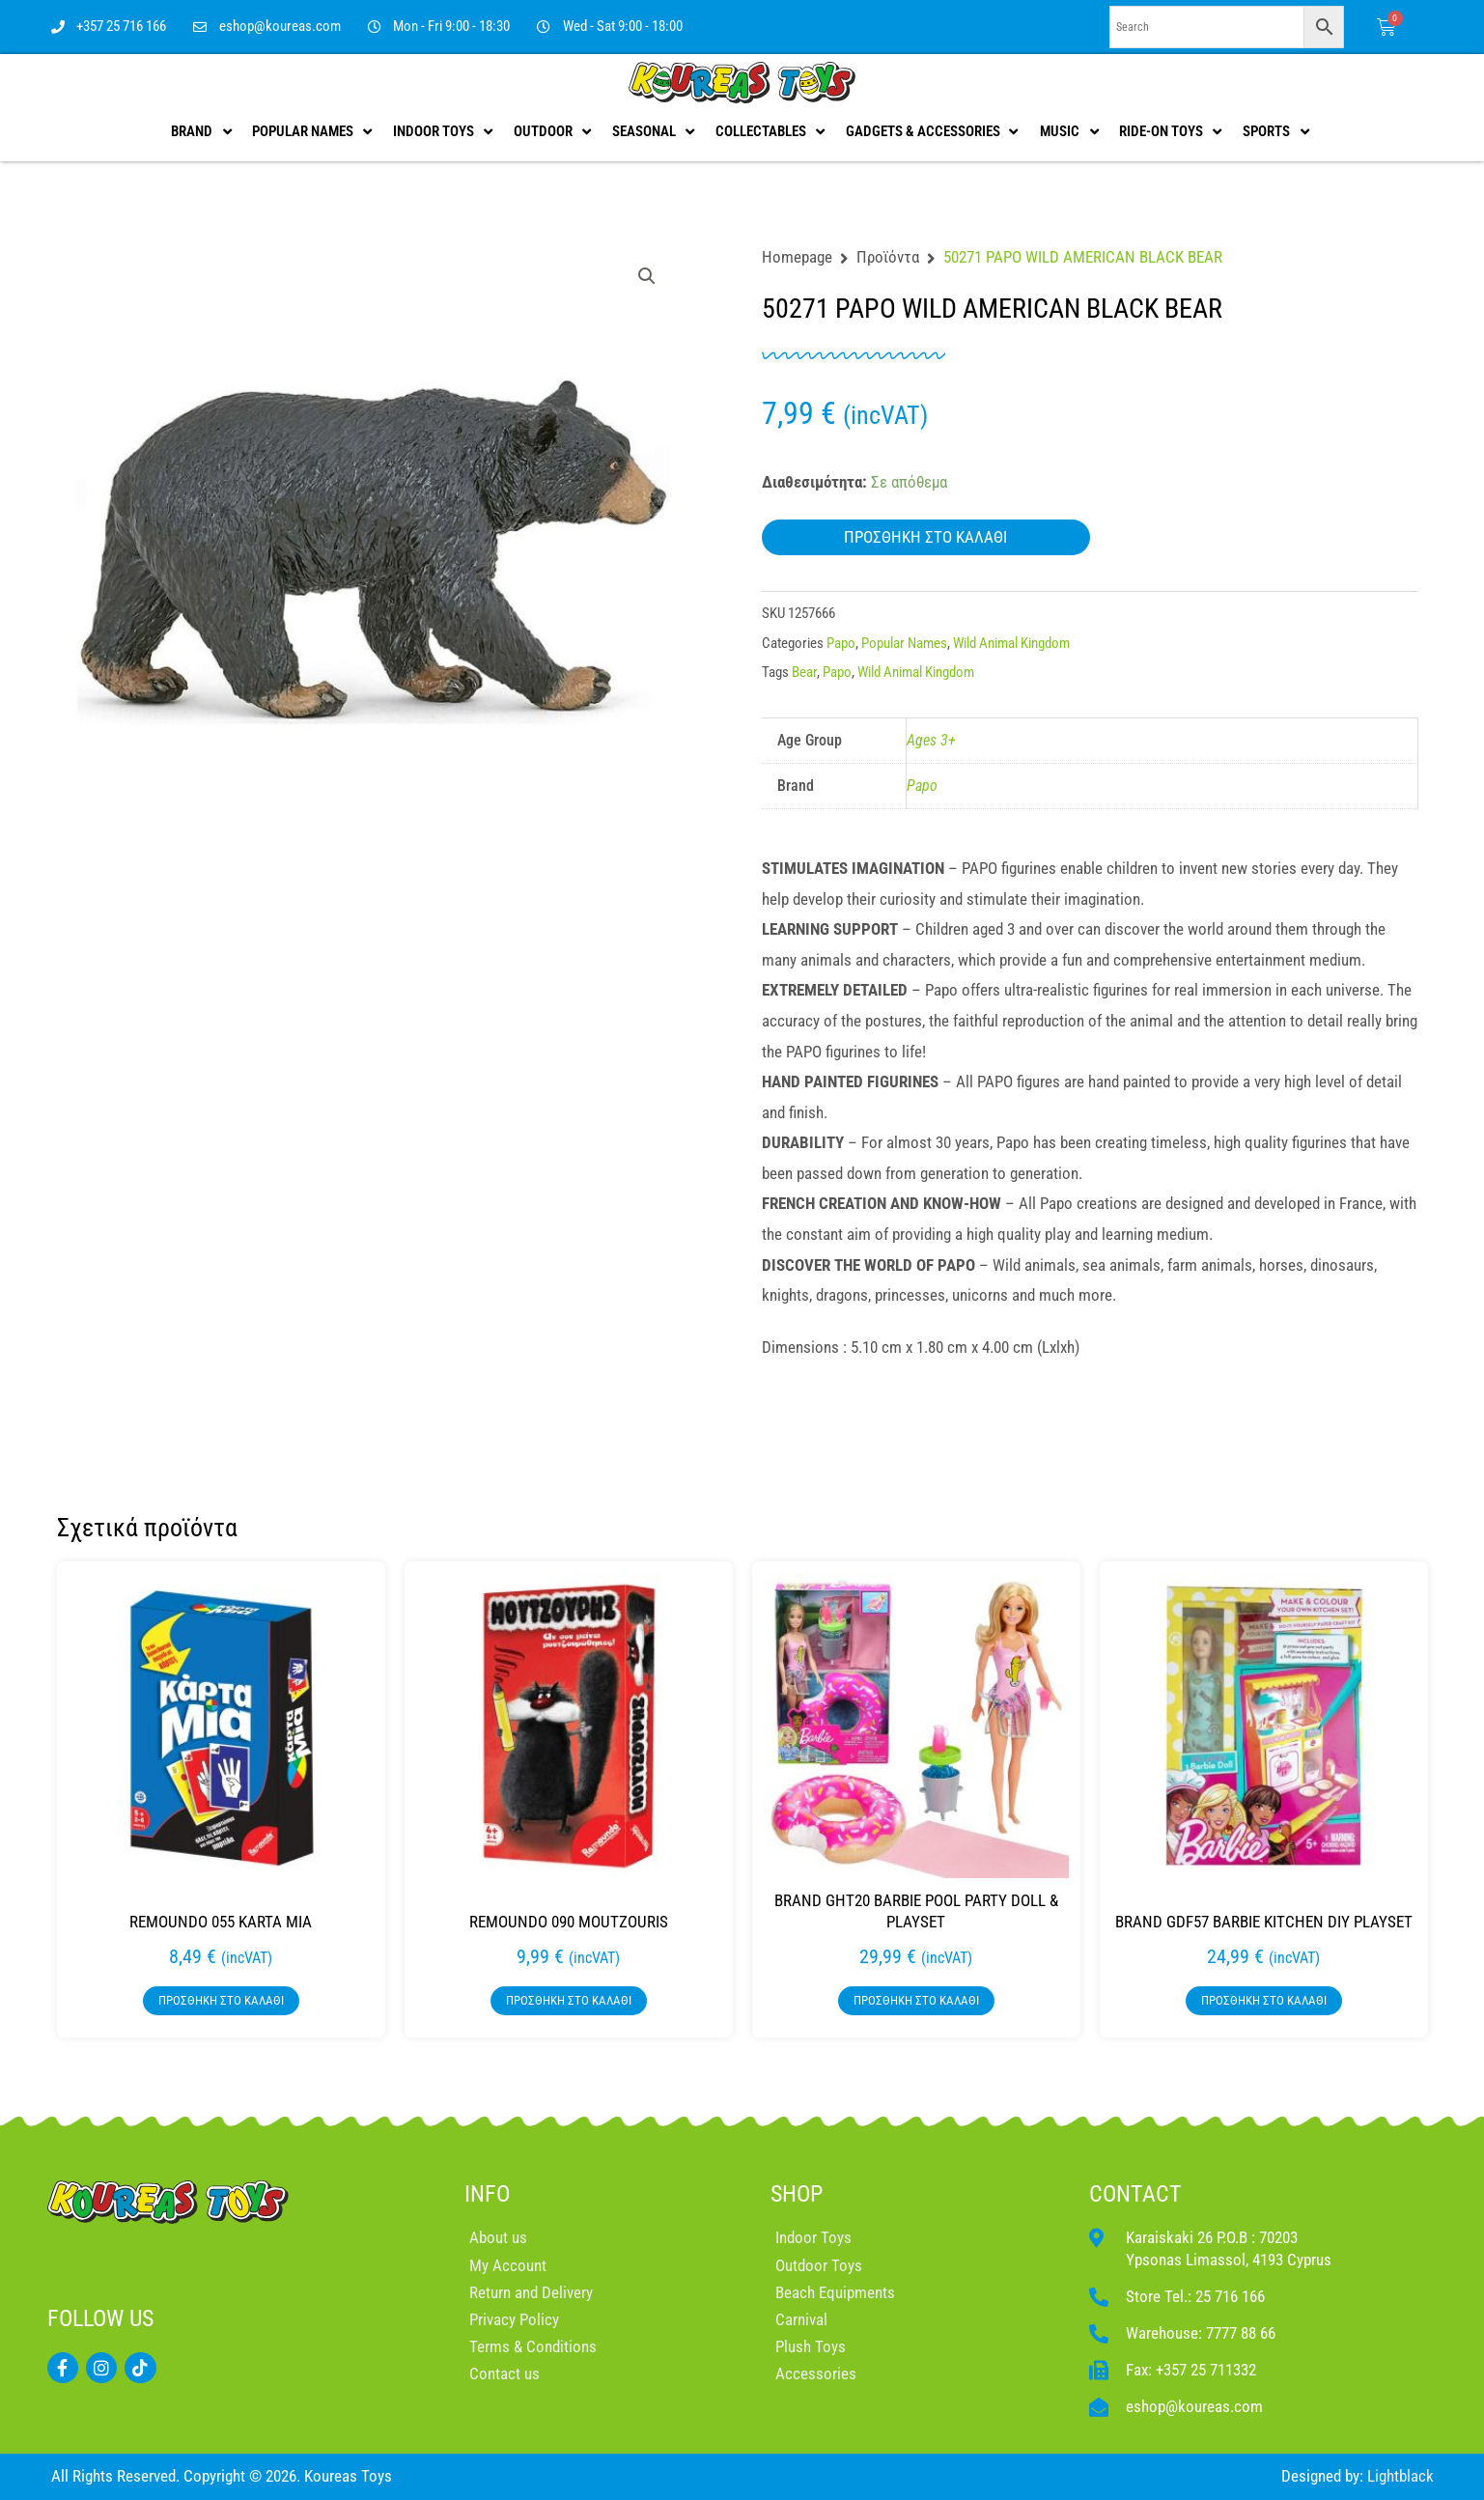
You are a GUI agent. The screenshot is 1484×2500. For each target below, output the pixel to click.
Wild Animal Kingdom (1011, 643)
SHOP (796, 2193)
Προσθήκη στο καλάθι (925, 537)
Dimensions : (806, 1347)
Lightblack (1400, 2476)
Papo (840, 643)
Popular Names (904, 643)
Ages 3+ (931, 740)
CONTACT (1135, 2193)
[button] (647, 276)
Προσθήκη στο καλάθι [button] (221, 2000)
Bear (804, 672)
